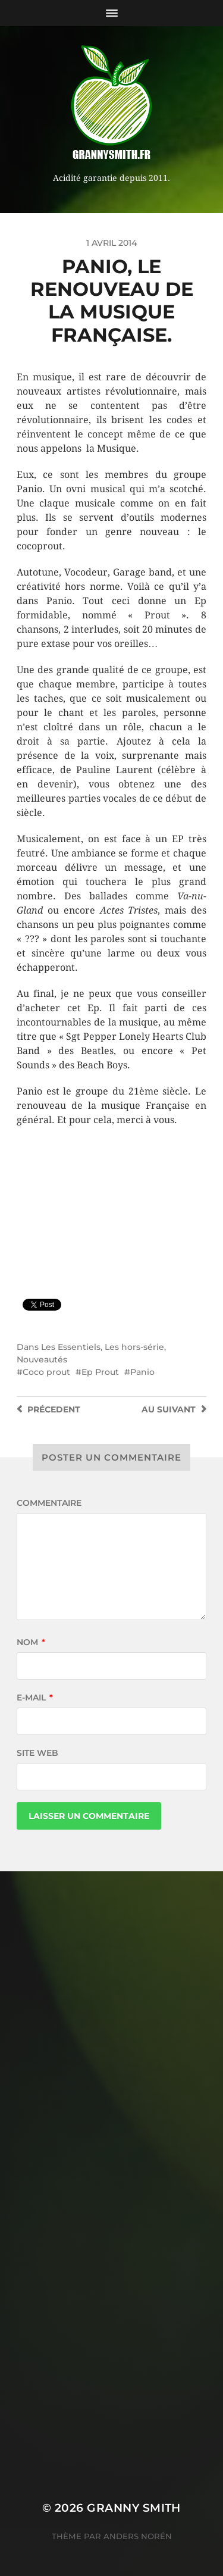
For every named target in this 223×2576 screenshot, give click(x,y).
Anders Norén (137, 2536)
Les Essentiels (70, 1347)
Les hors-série (134, 1347)
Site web (37, 1752)
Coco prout (46, 1372)
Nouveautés (42, 1359)
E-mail (35, 1697)
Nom (31, 1642)
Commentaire (49, 1503)
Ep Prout (100, 1372)
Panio (142, 1372)
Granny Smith (134, 2508)
